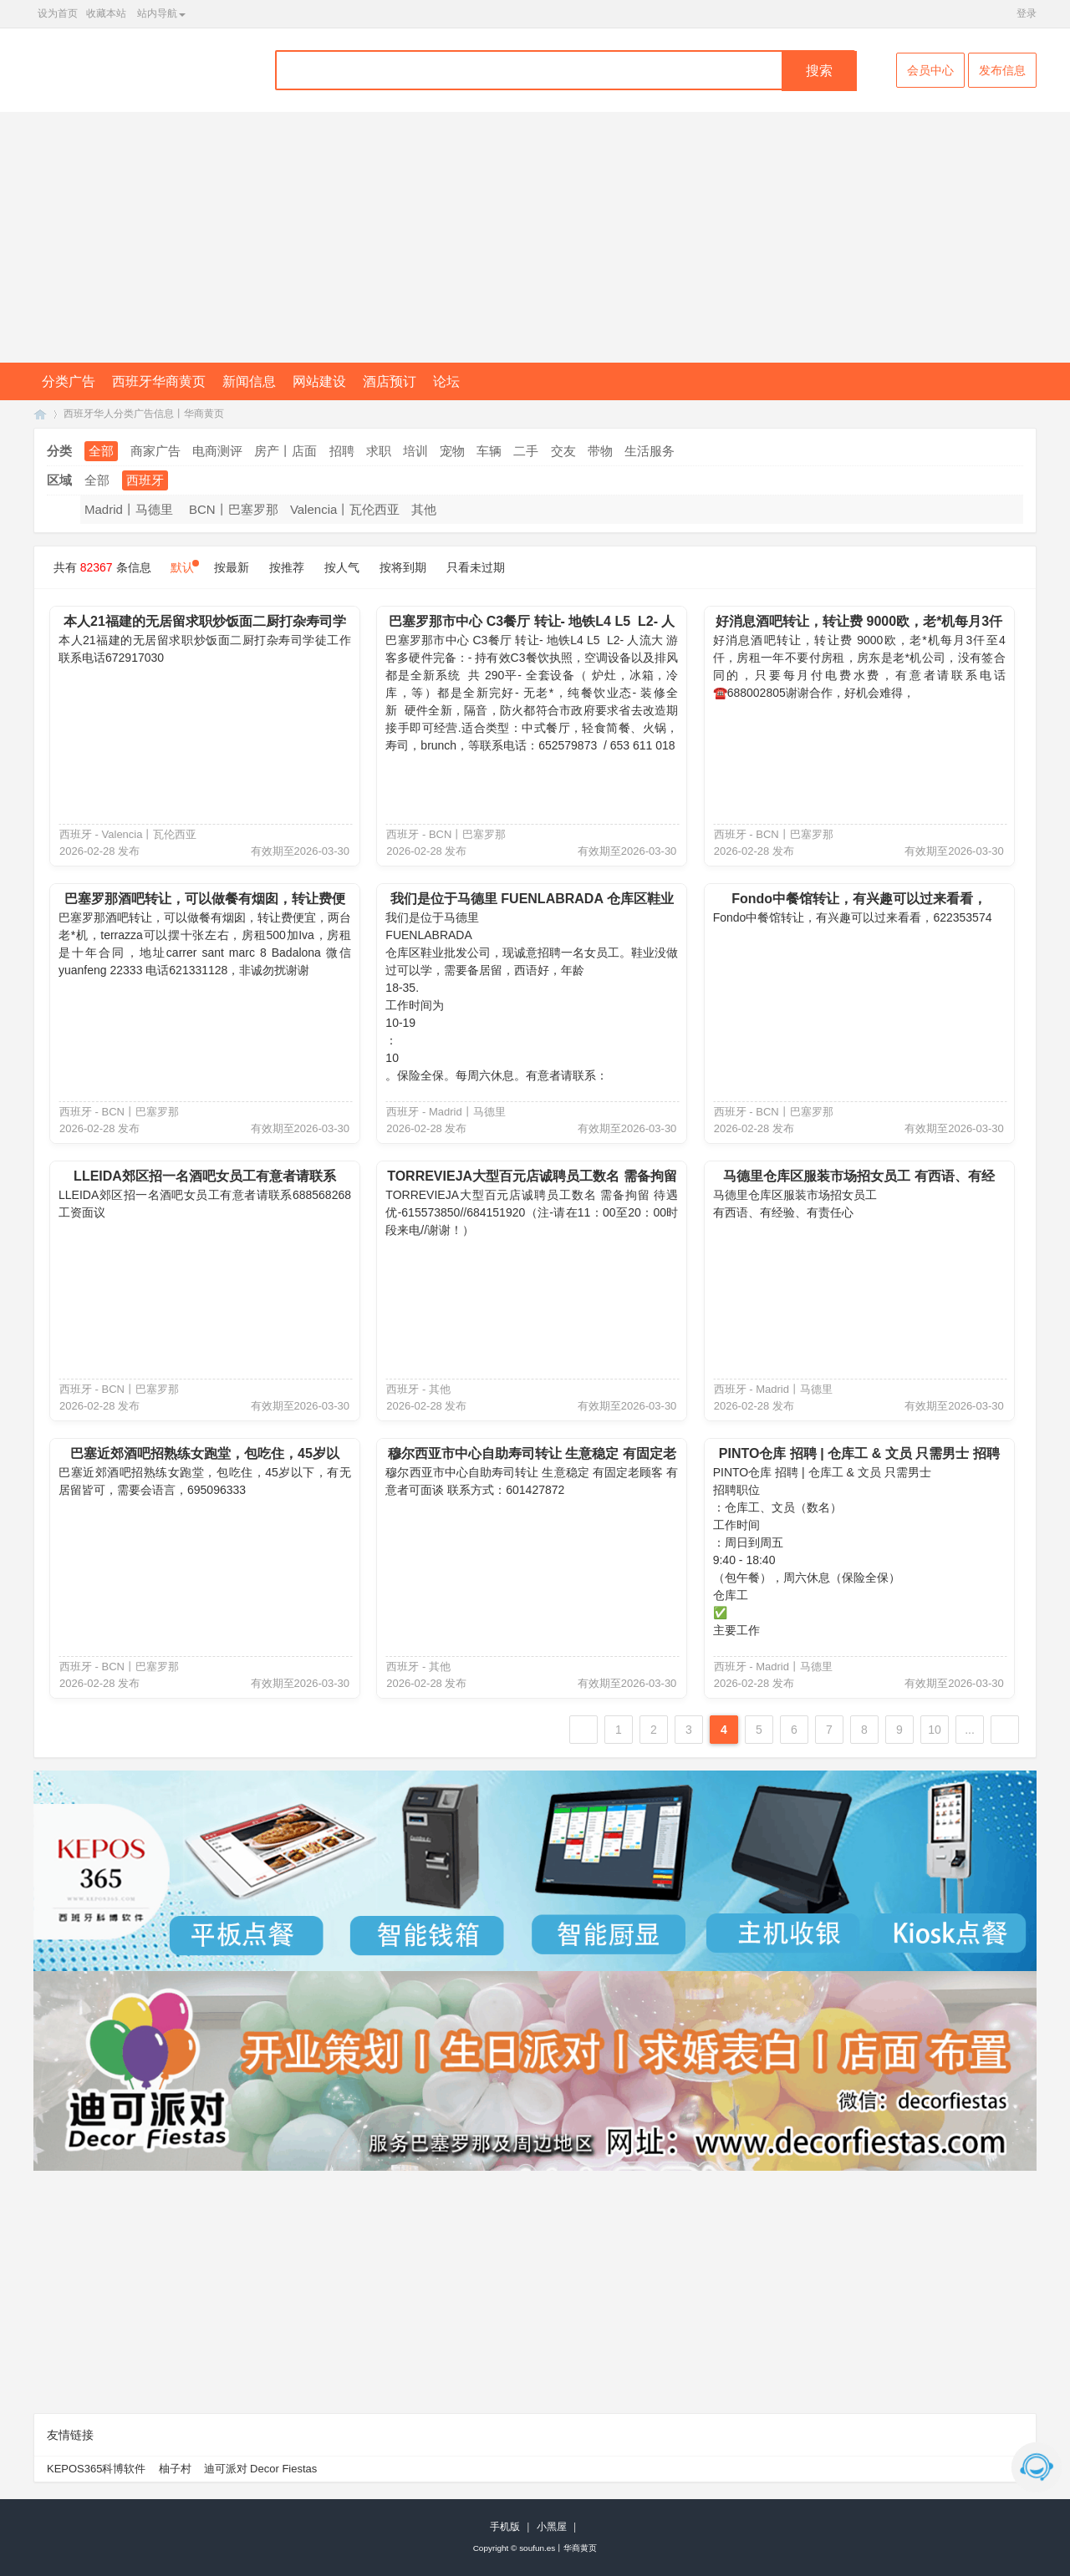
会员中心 (930, 70)
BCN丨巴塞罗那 (233, 509)
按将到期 (403, 567)
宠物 (452, 451)
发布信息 (1002, 70)
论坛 (446, 381)
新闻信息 (249, 381)
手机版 (505, 2527)
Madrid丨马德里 (128, 509)
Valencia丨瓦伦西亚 (345, 509)
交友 (563, 451)
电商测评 (217, 451)
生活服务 (649, 451)
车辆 (489, 451)
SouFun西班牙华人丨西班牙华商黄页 (40, 414)
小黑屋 (552, 2527)
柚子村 (175, 2468)
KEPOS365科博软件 (96, 2468)
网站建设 (319, 381)
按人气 (341, 567)
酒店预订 (389, 381)
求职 (378, 451)
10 (934, 1729)
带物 (600, 451)
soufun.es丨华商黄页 (558, 2548)
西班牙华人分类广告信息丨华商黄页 (144, 413)
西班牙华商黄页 (159, 381)
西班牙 (145, 480)
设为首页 (58, 13)
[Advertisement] (535, 237)
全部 (101, 451)
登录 (1026, 13)
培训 (415, 451)
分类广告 (68, 381)
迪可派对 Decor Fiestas (261, 2468)
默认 (182, 567)
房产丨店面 (285, 451)
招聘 (341, 451)
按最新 (231, 567)
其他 (423, 509)
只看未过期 (475, 567)
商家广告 (155, 451)
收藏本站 (106, 13)
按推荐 (286, 567)
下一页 (1005, 1729)
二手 (525, 451)
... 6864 (969, 1733)
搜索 (819, 71)
